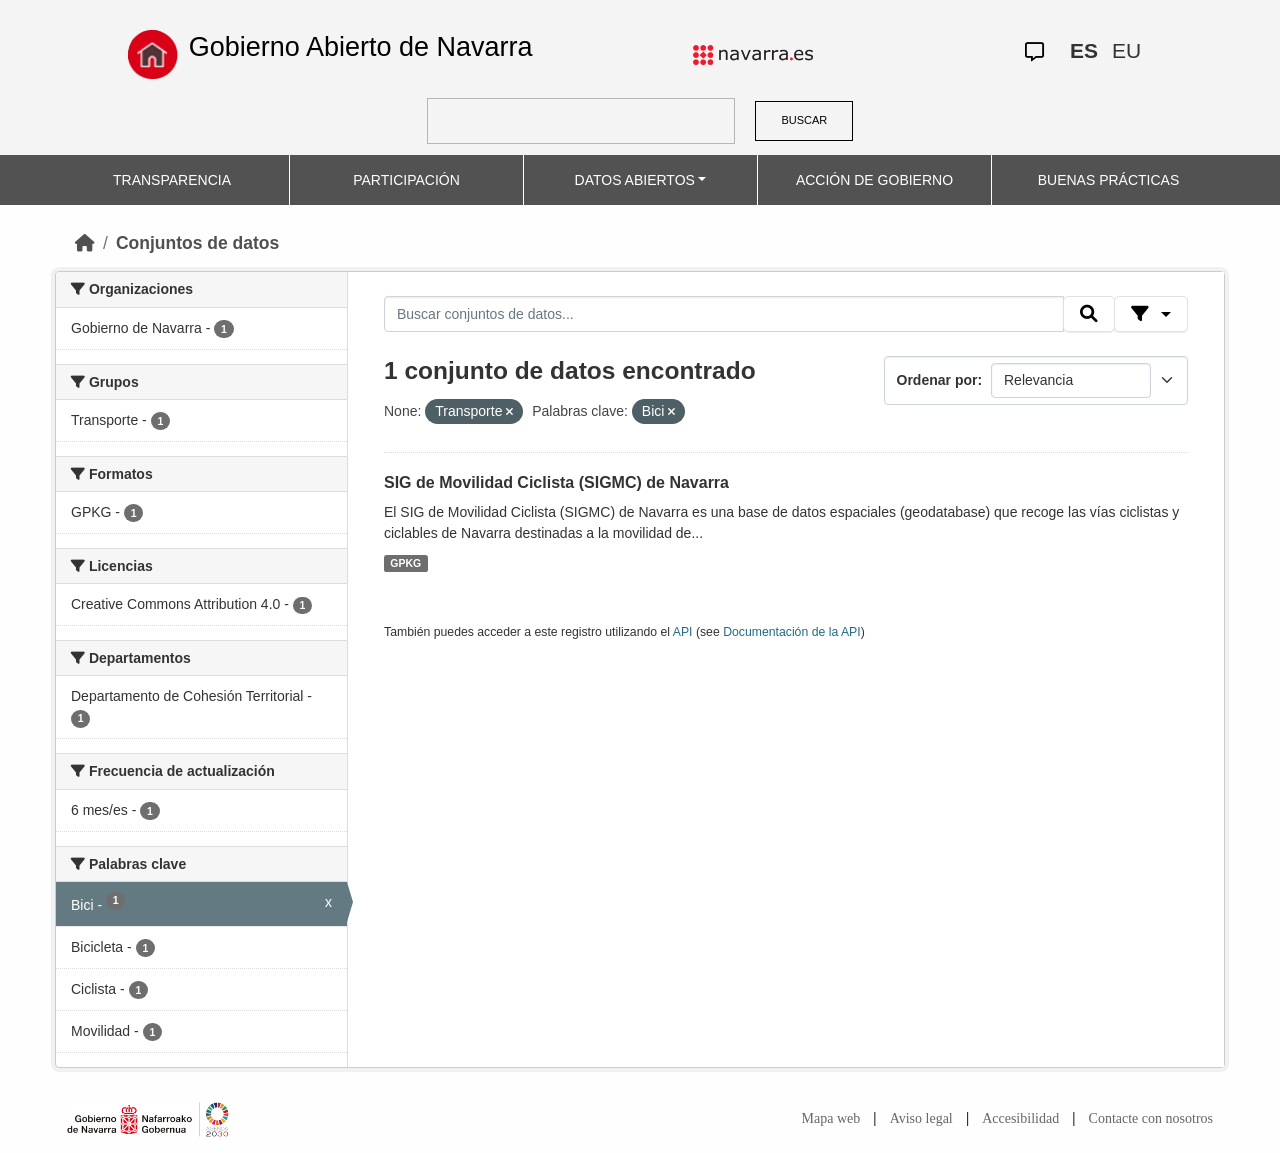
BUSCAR (804, 120)
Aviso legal (921, 1118)
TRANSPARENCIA (172, 180)
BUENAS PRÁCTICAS (1109, 180)
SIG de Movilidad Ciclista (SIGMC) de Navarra (556, 482)
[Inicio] (85, 243)
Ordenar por (937, 380)
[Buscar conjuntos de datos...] (724, 314)
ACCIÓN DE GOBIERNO (874, 180)
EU (1126, 50)
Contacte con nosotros (1151, 1118)
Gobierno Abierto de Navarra (361, 47)
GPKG (405, 563)
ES (1084, 50)
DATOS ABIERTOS (635, 180)
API (683, 632)
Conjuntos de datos (197, 243)
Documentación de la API (792, 632)
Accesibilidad (1020, 1118)
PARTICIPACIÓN (406, 180)
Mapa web (831, 1118)
